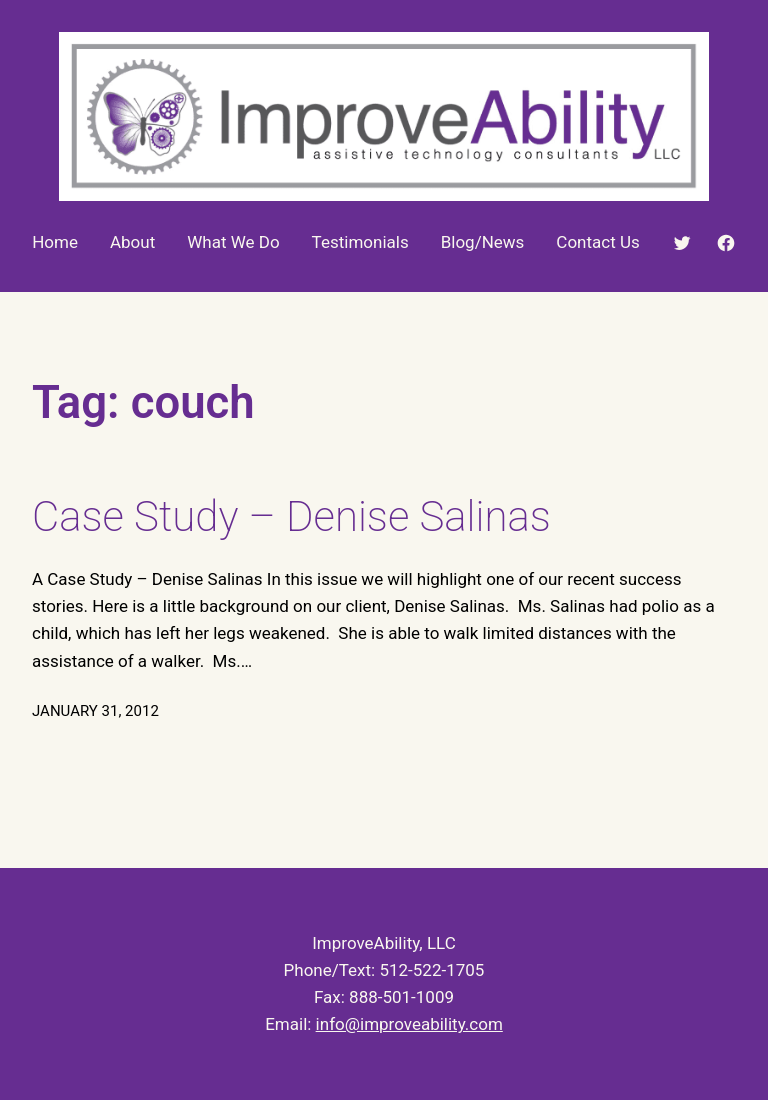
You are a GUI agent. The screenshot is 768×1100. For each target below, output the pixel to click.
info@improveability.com (409, 1024)
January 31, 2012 (95, 711)
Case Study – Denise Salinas (291, 516)
